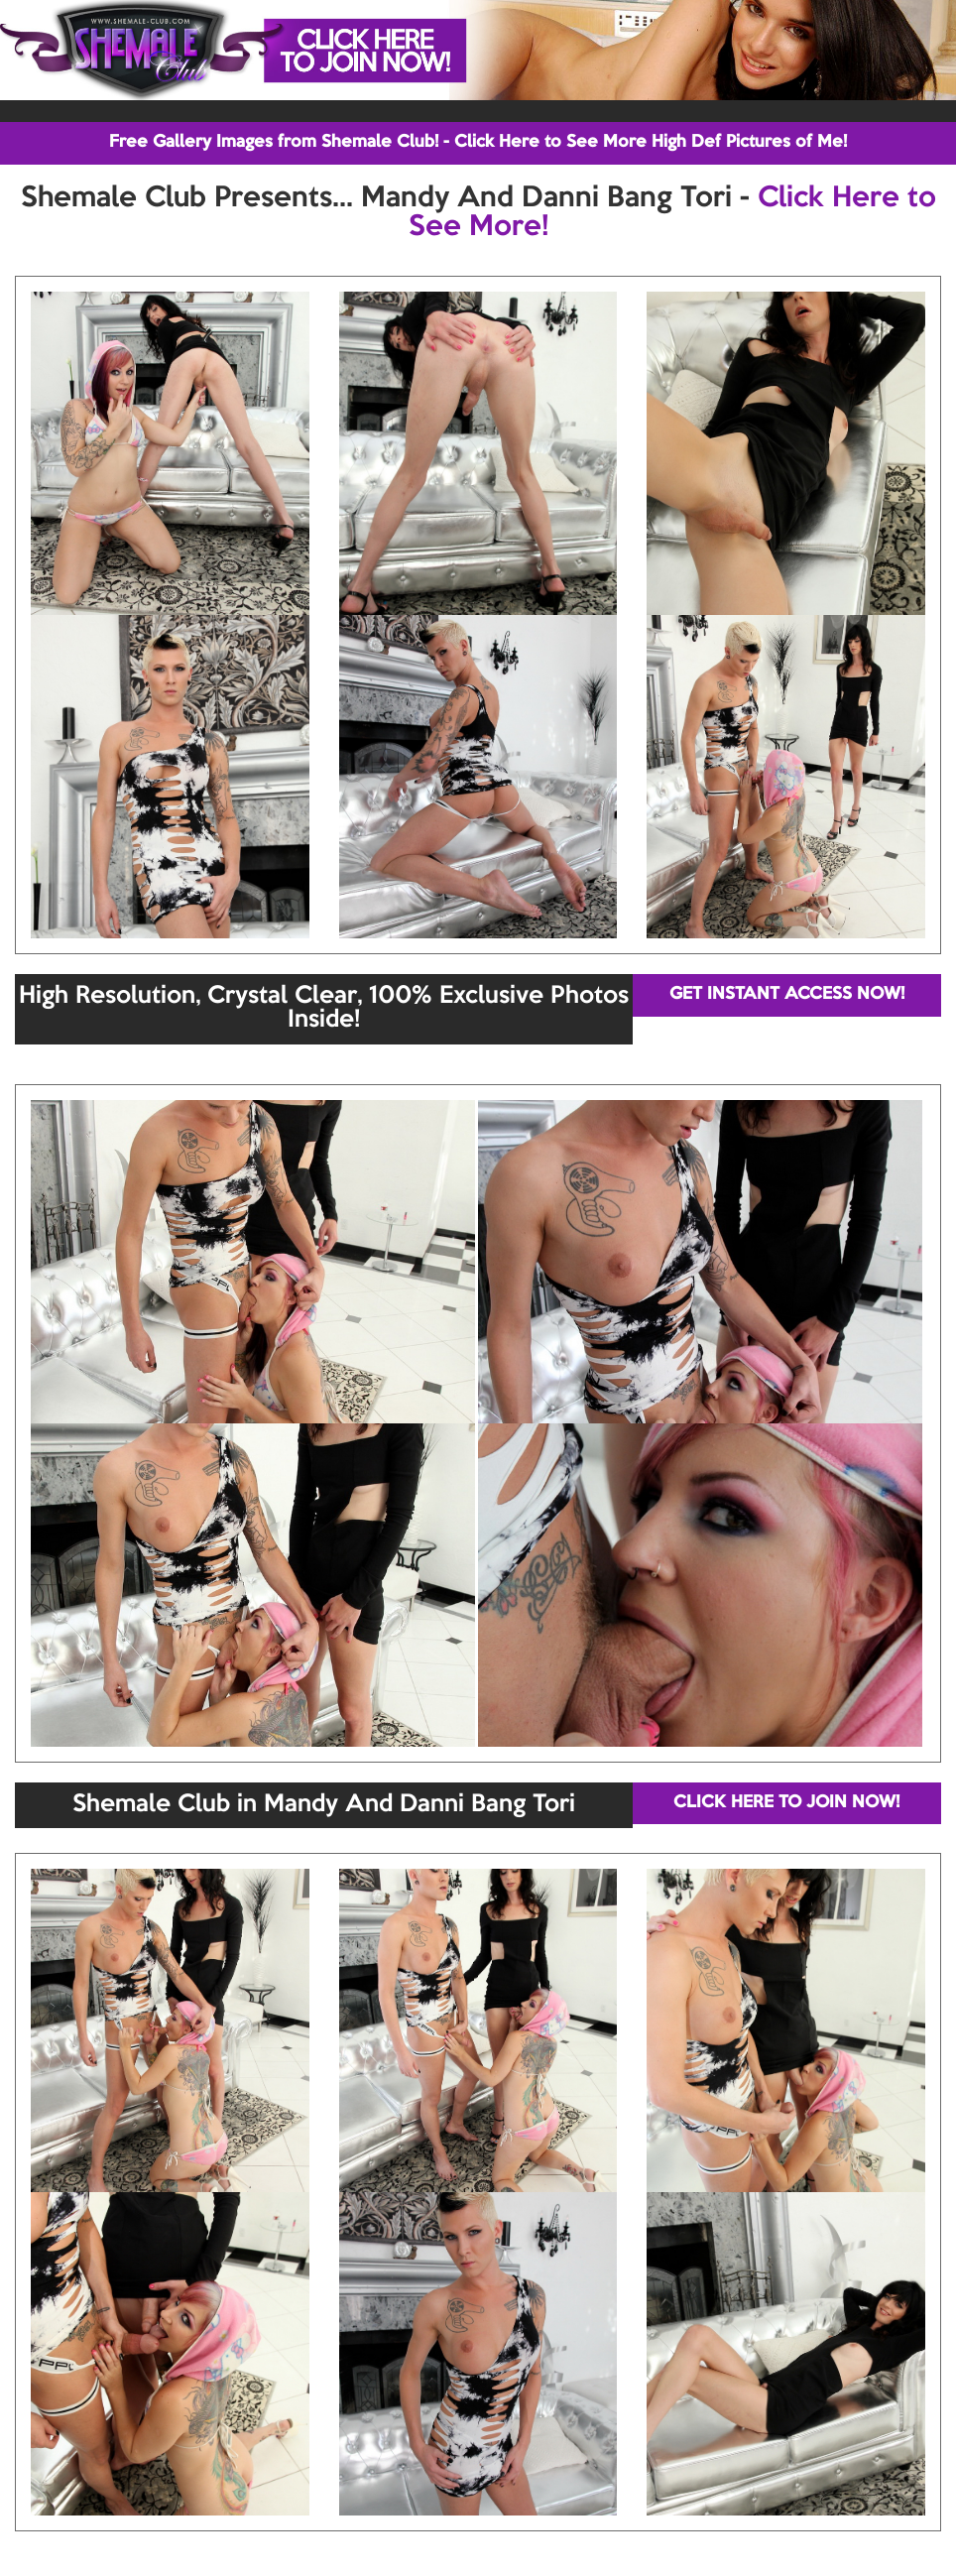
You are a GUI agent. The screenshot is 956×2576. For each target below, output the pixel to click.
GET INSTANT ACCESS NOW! (786, 994)
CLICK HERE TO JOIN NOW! (786, 1802)
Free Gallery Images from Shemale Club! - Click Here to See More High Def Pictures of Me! (478, 142)
